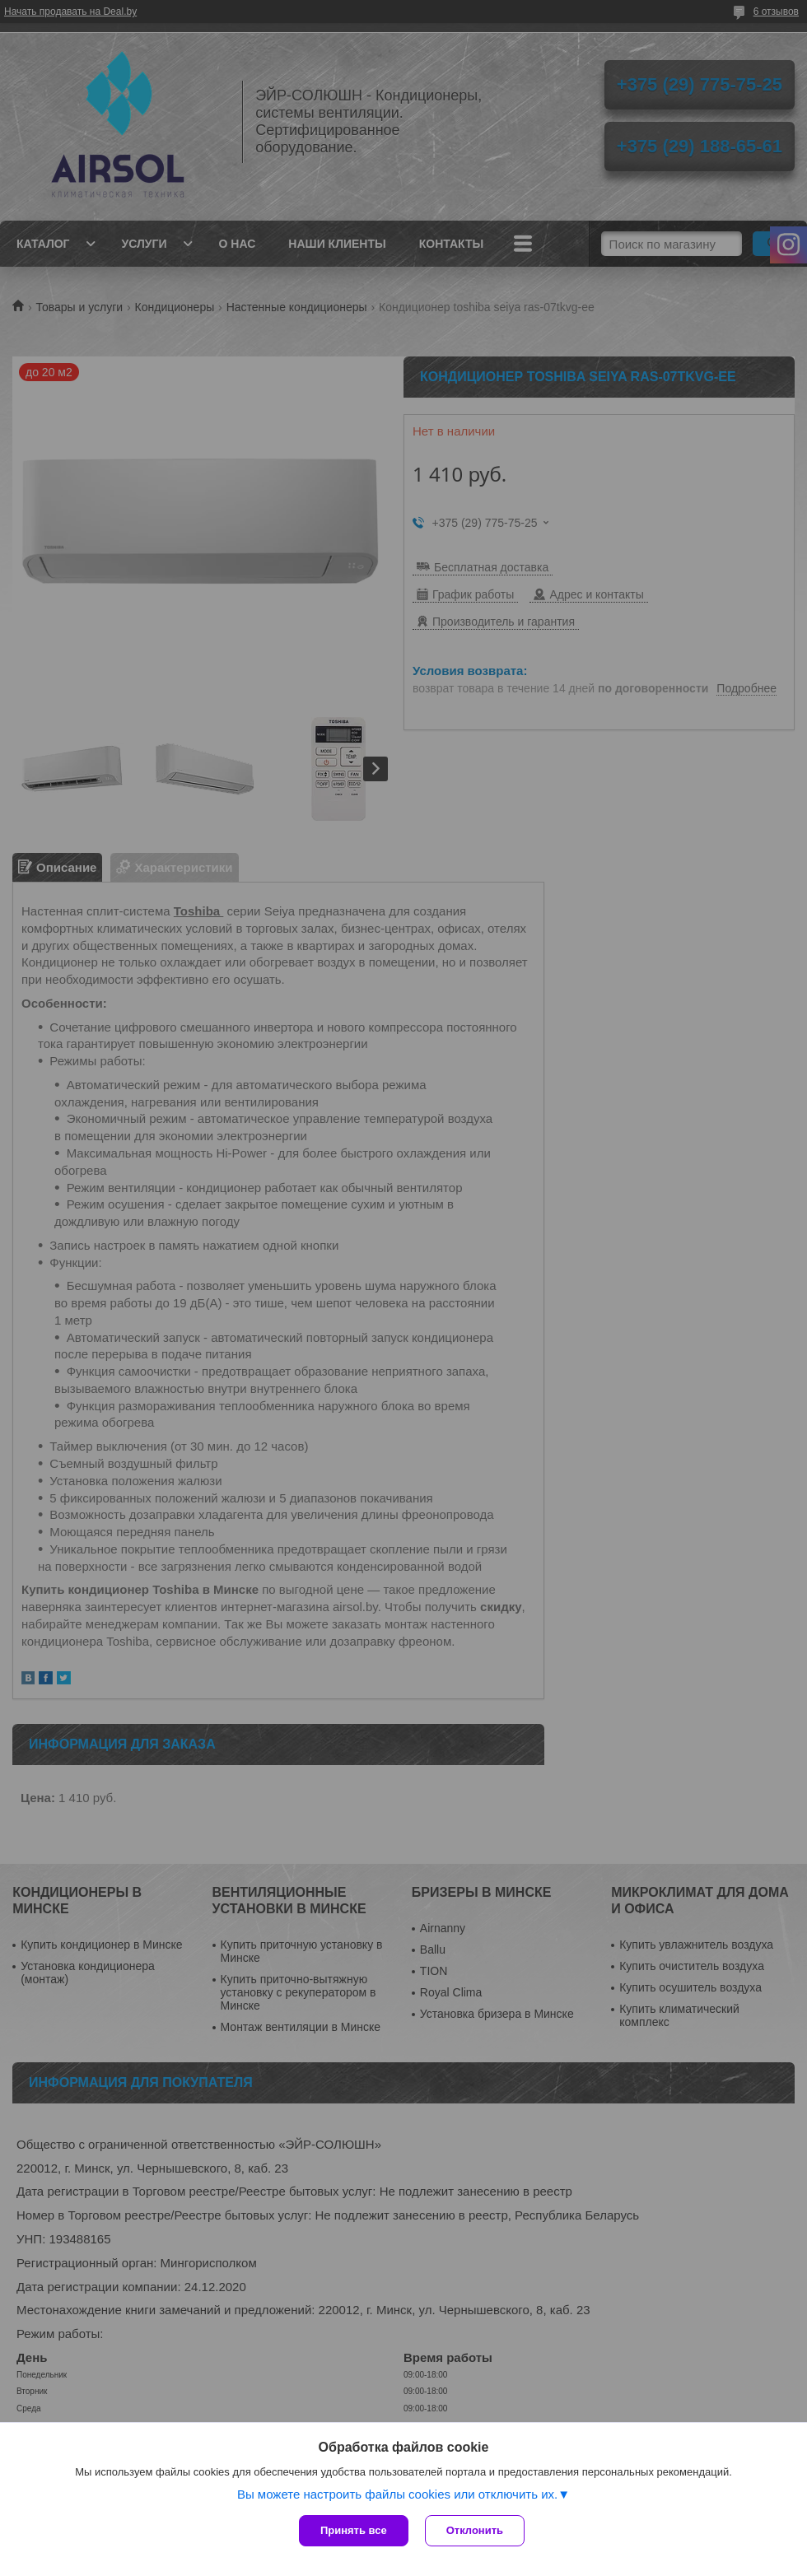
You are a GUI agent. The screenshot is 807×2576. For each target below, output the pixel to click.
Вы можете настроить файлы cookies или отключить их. (397, 2494)
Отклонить (474, 2530)
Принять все (353, 2530)
